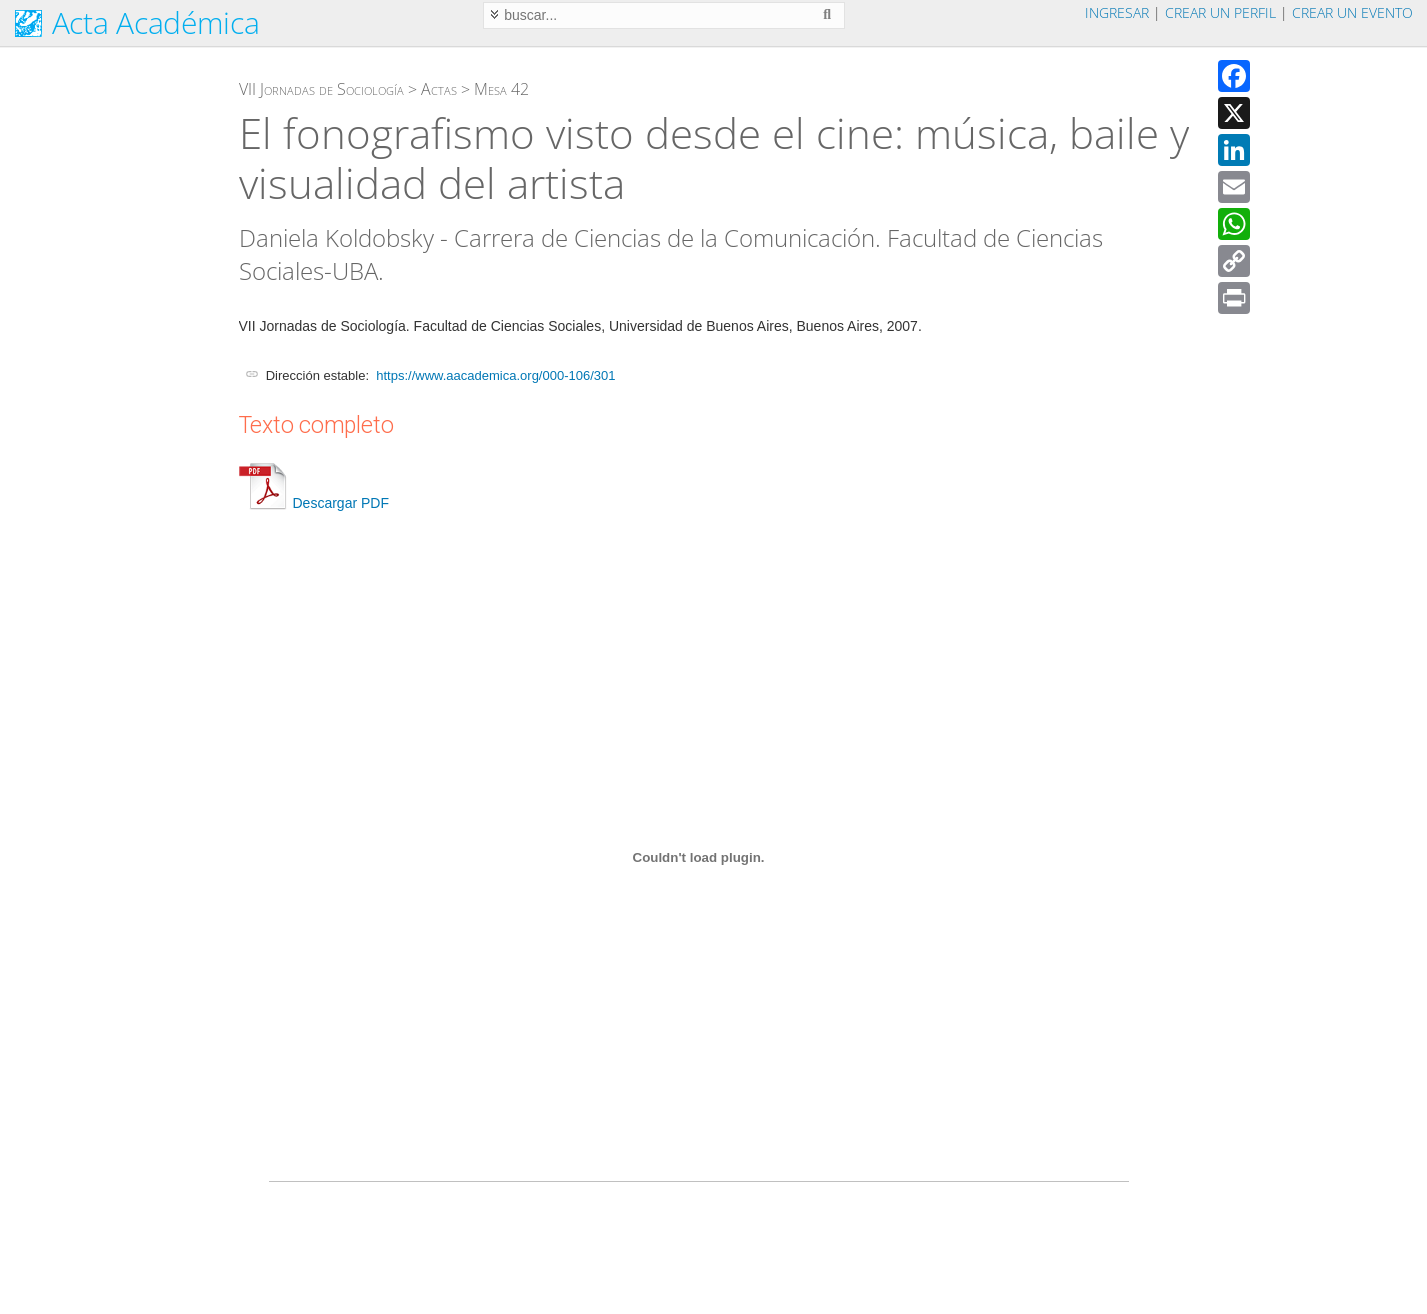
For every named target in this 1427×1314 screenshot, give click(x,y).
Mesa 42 (501, 89)
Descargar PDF (314, 503)
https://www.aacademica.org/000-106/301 (495, 375)
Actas (439, 89)
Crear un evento (1352, 12)
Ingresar (1117, 12)
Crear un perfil (1220, 12)
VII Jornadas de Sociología (321, 89)
